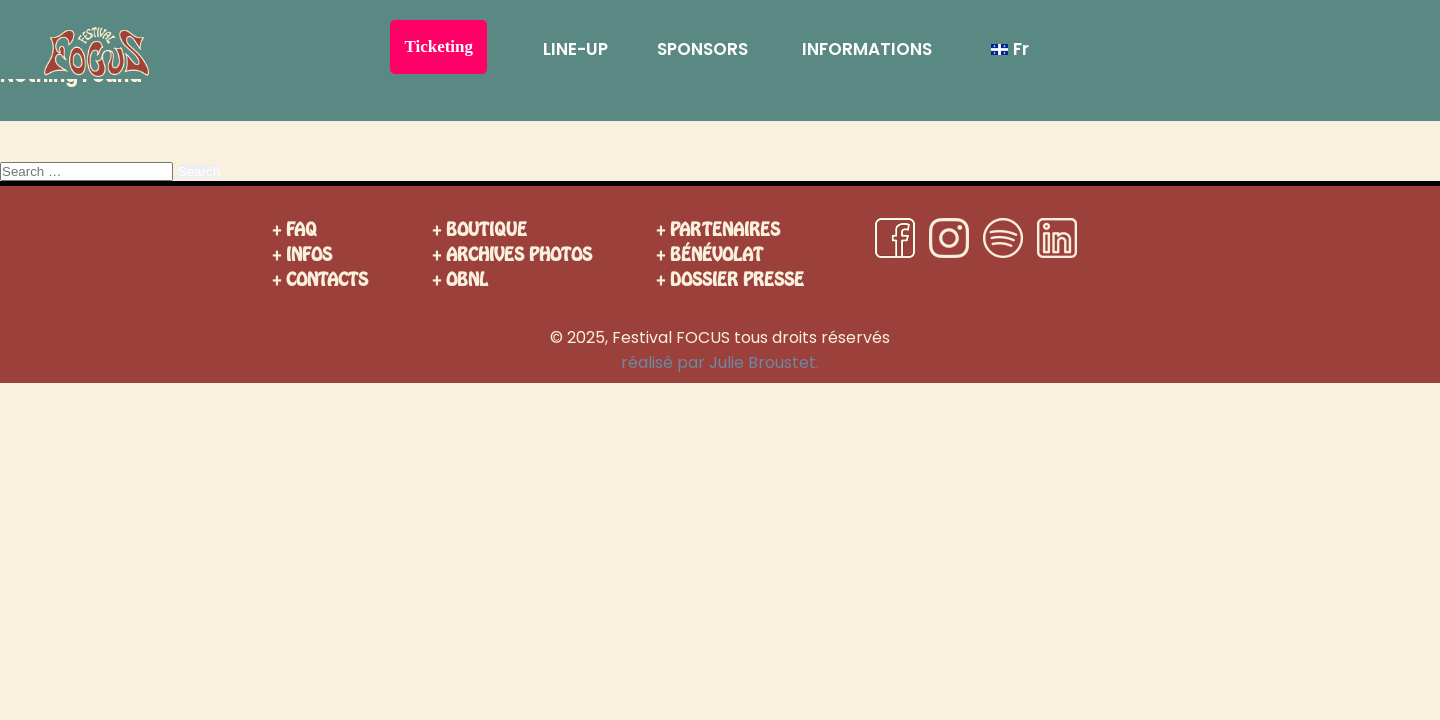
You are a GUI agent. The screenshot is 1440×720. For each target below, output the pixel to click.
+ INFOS (302, 254)
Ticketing (438, 46)
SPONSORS (702, 49)
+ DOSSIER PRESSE (730, 279)
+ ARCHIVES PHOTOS (512, 254)
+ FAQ (294, 229)
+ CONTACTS (320, 279)
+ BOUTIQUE (479, 229)
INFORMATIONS (867, 49)
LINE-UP (575, 49)
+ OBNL (460, 279)
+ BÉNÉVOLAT (709, 254)
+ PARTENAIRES (718, 229)
